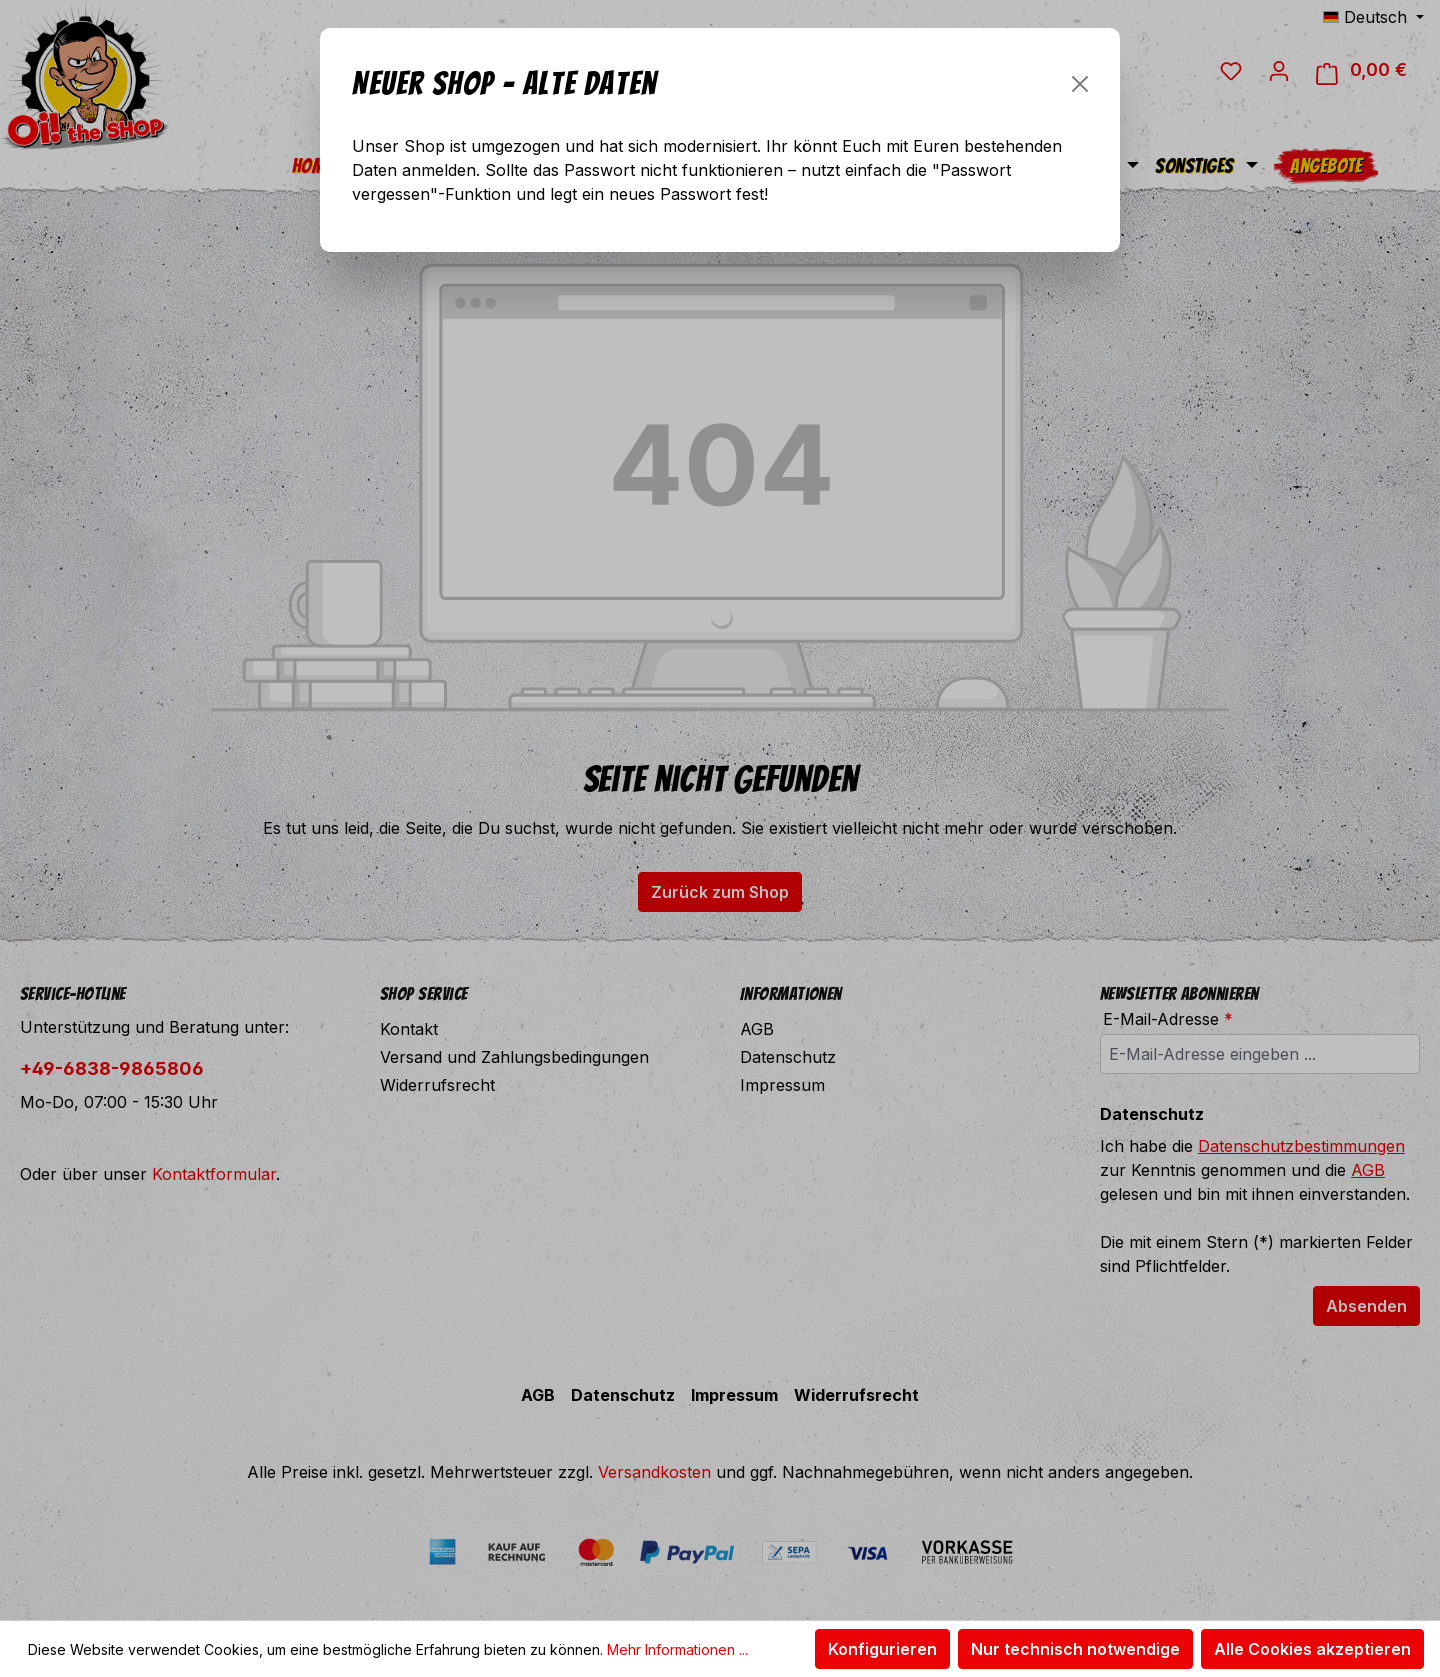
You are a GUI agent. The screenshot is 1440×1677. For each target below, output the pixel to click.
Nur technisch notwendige (1075, 1649)
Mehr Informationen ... (677, 1649)
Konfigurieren (882, 1649)
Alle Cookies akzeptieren (1312, 1649)
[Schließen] (1080, 84)
